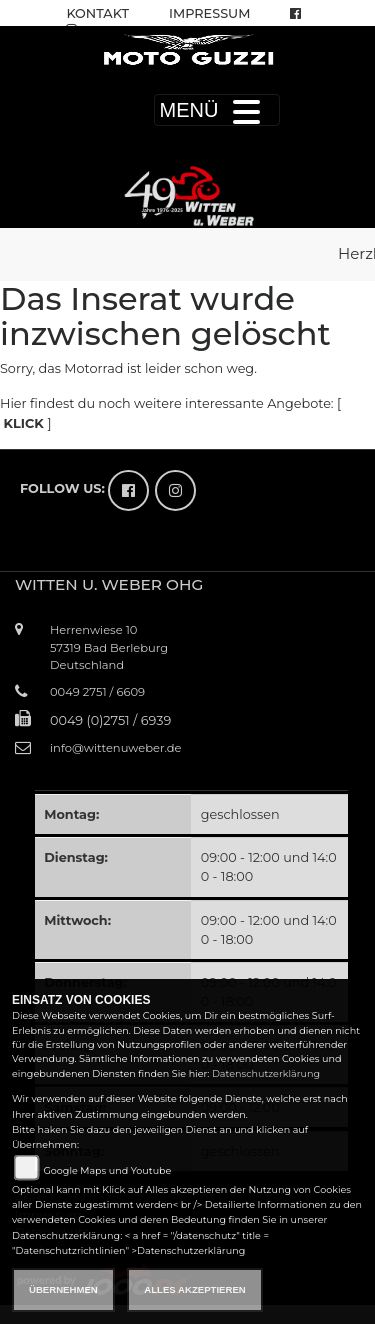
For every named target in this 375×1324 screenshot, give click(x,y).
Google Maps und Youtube (107, 1170)
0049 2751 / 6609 (97, 692)
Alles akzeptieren (194, 1289)
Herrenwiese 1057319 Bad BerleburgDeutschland (109, 647)
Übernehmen (63, 1289)
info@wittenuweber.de (116, 748)
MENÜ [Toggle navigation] (217, 110)
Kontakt (97, 13)
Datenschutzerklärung (266, 1073)
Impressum (209, 13)
